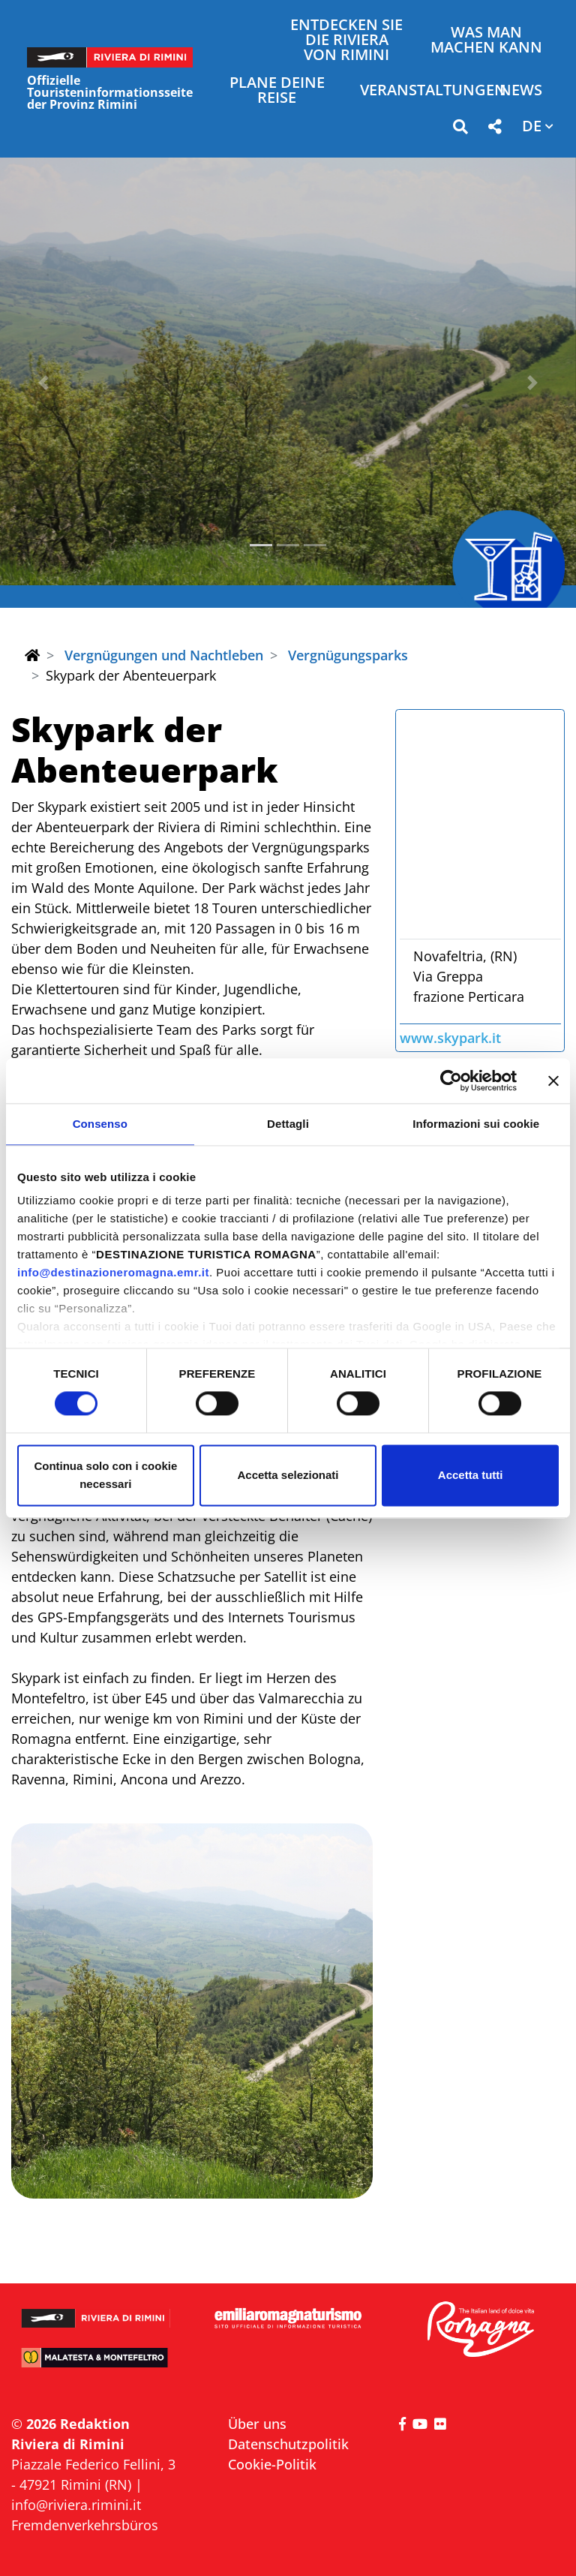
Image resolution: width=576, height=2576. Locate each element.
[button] (460, 129)
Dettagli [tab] (288, 1123)
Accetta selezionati (287, 1474)
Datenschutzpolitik (288, 2444)
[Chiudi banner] (553, 1080)
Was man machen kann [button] (486, 41)
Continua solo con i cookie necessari (105, 1474)
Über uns (257, 2424)
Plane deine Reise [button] (277, 91)
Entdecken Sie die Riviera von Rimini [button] (346, 41)
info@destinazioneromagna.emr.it (113, 1272)
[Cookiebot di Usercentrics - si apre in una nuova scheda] (451, 1080)
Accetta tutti (470, 1474)
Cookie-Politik (272, 2464)
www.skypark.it (450, 1038)
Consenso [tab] (100, 1123)
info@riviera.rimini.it (76, 2505)
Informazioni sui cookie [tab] (475, 1123)
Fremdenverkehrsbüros (84, 2525)
